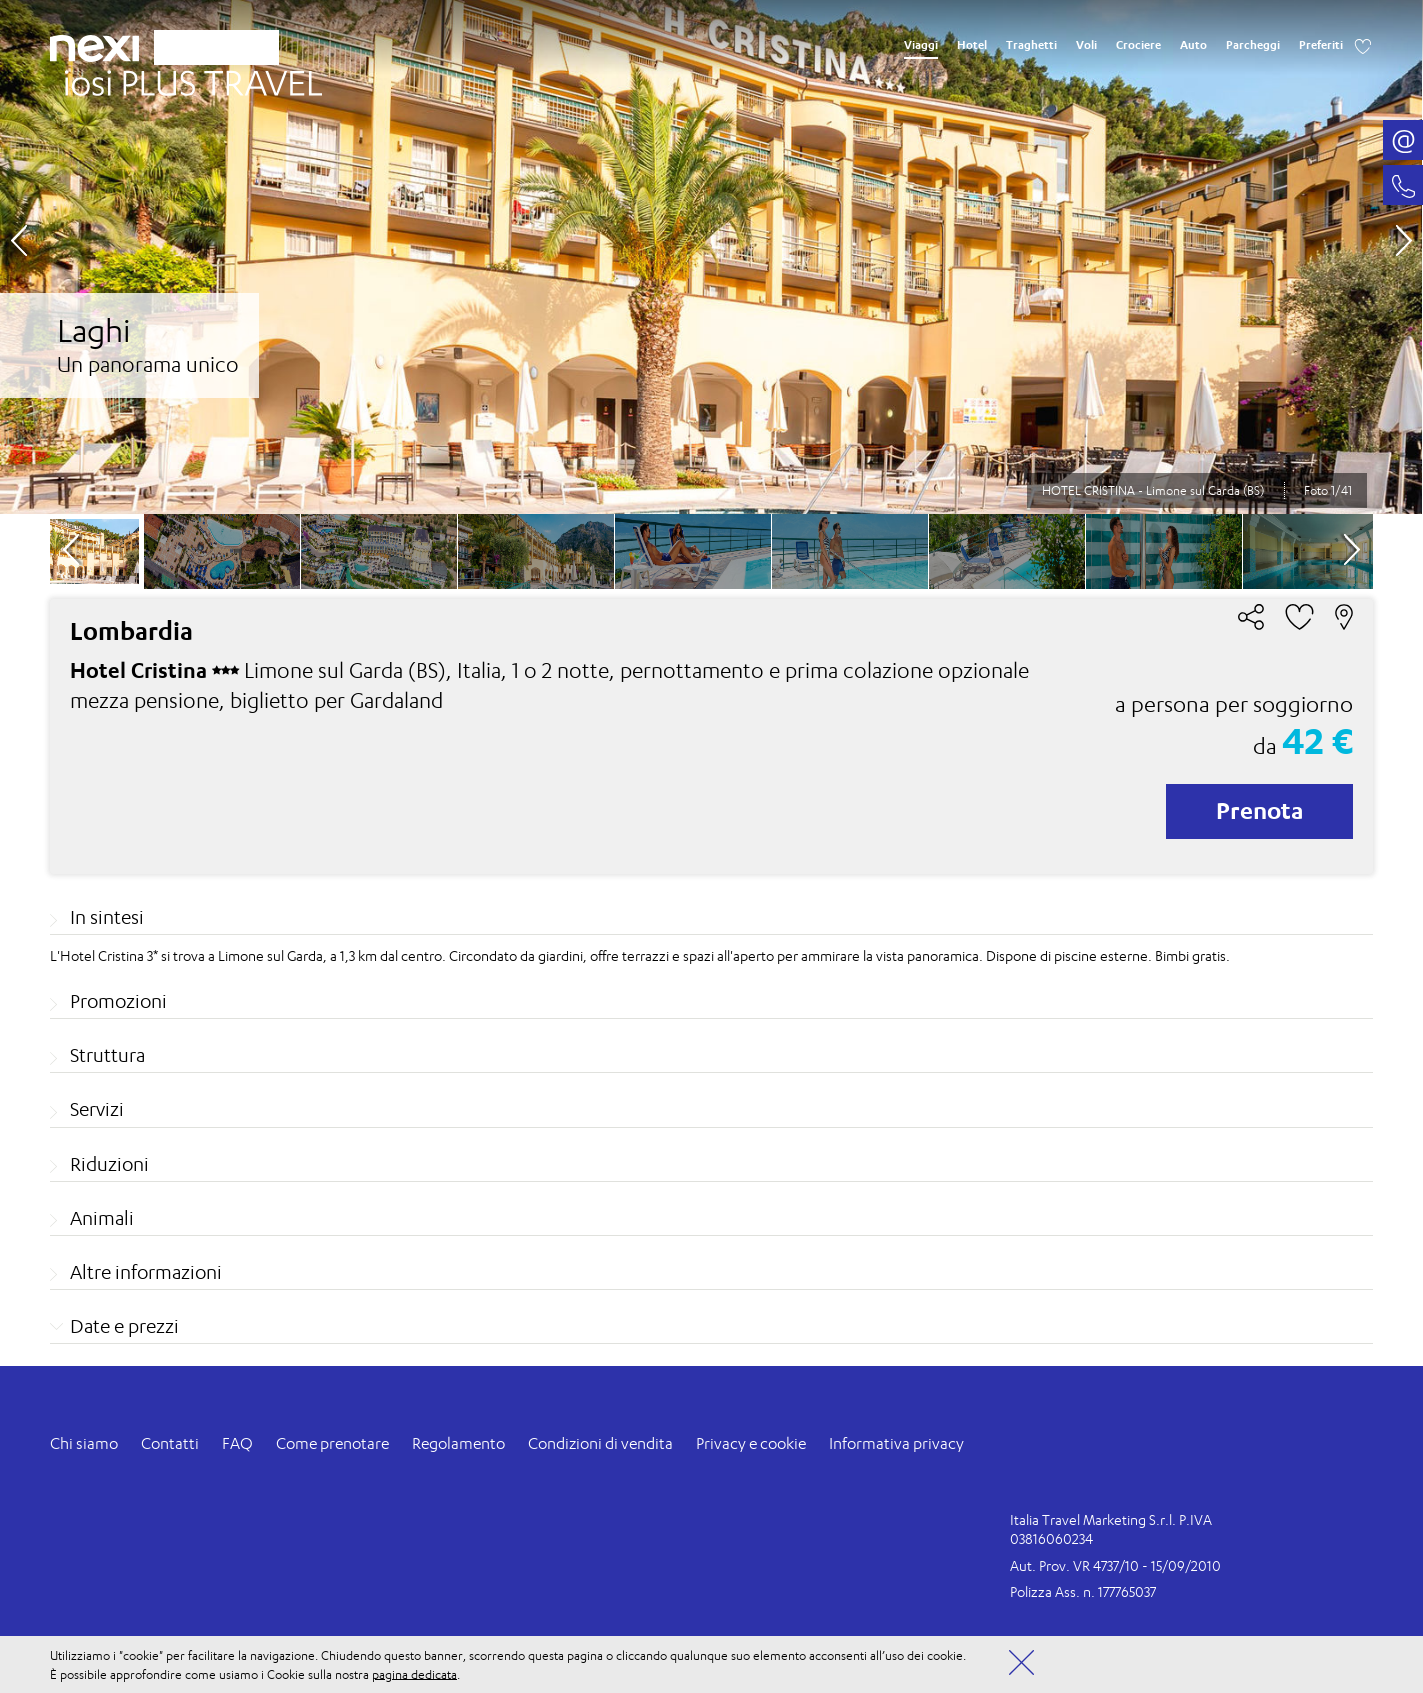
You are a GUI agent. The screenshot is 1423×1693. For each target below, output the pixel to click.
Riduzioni (109, 1164)
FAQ (237, 1443)
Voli (1086, 45)
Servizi (97, 1109)
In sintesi (107, 917)
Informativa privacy (896, 1443)
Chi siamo (84, 1443)
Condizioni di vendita (600, 1443)
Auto (1193, 45)
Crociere (1138, 45)
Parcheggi (1253, 45)
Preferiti (1321, 45)
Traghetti (1031, 45)
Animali (102, 1218)
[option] (711, 257)
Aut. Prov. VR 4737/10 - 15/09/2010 (1115, 1565)
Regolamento (458, 1443)
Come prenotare (332, 1443)
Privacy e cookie (751, 1443)
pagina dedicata (414, 1673)
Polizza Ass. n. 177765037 (1083, 1591)
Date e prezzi (124, 1326)
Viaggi (921, 45)
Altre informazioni (146, 1272)
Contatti (170, 1443)
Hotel (972, 45)
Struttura (107, 1055)
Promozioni (118, 1001)
